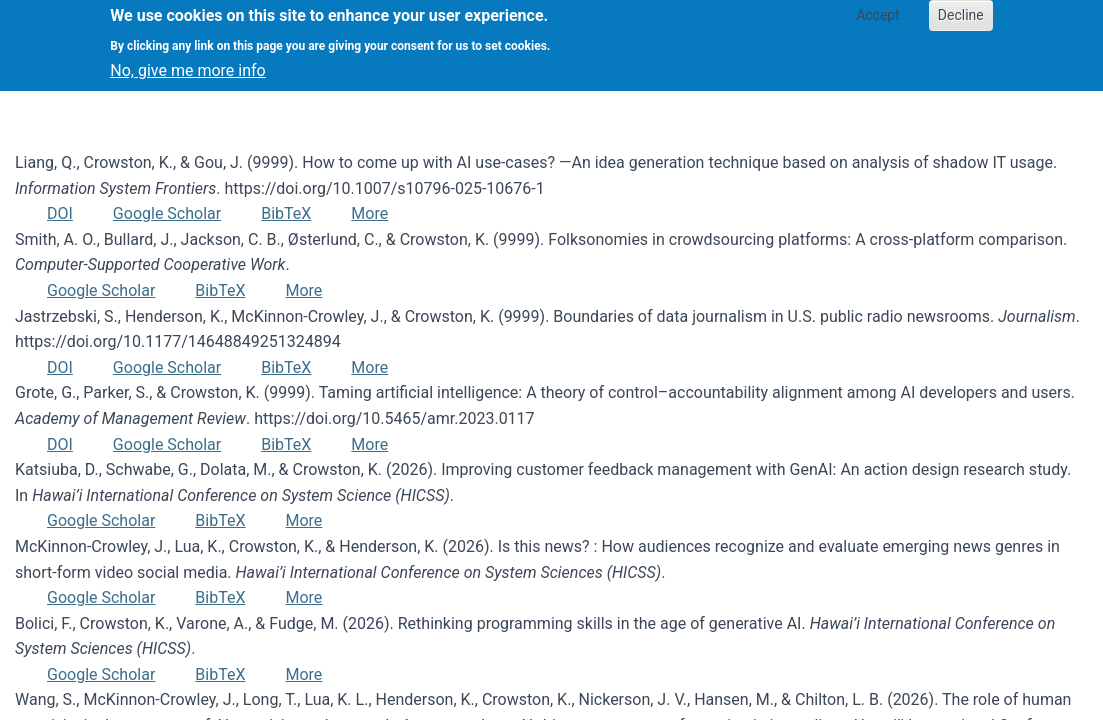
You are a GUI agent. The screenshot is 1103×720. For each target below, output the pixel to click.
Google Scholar (167, 213)
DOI (60, 213)
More (369, 213)
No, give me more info (187, 62)
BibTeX (286, 213)
